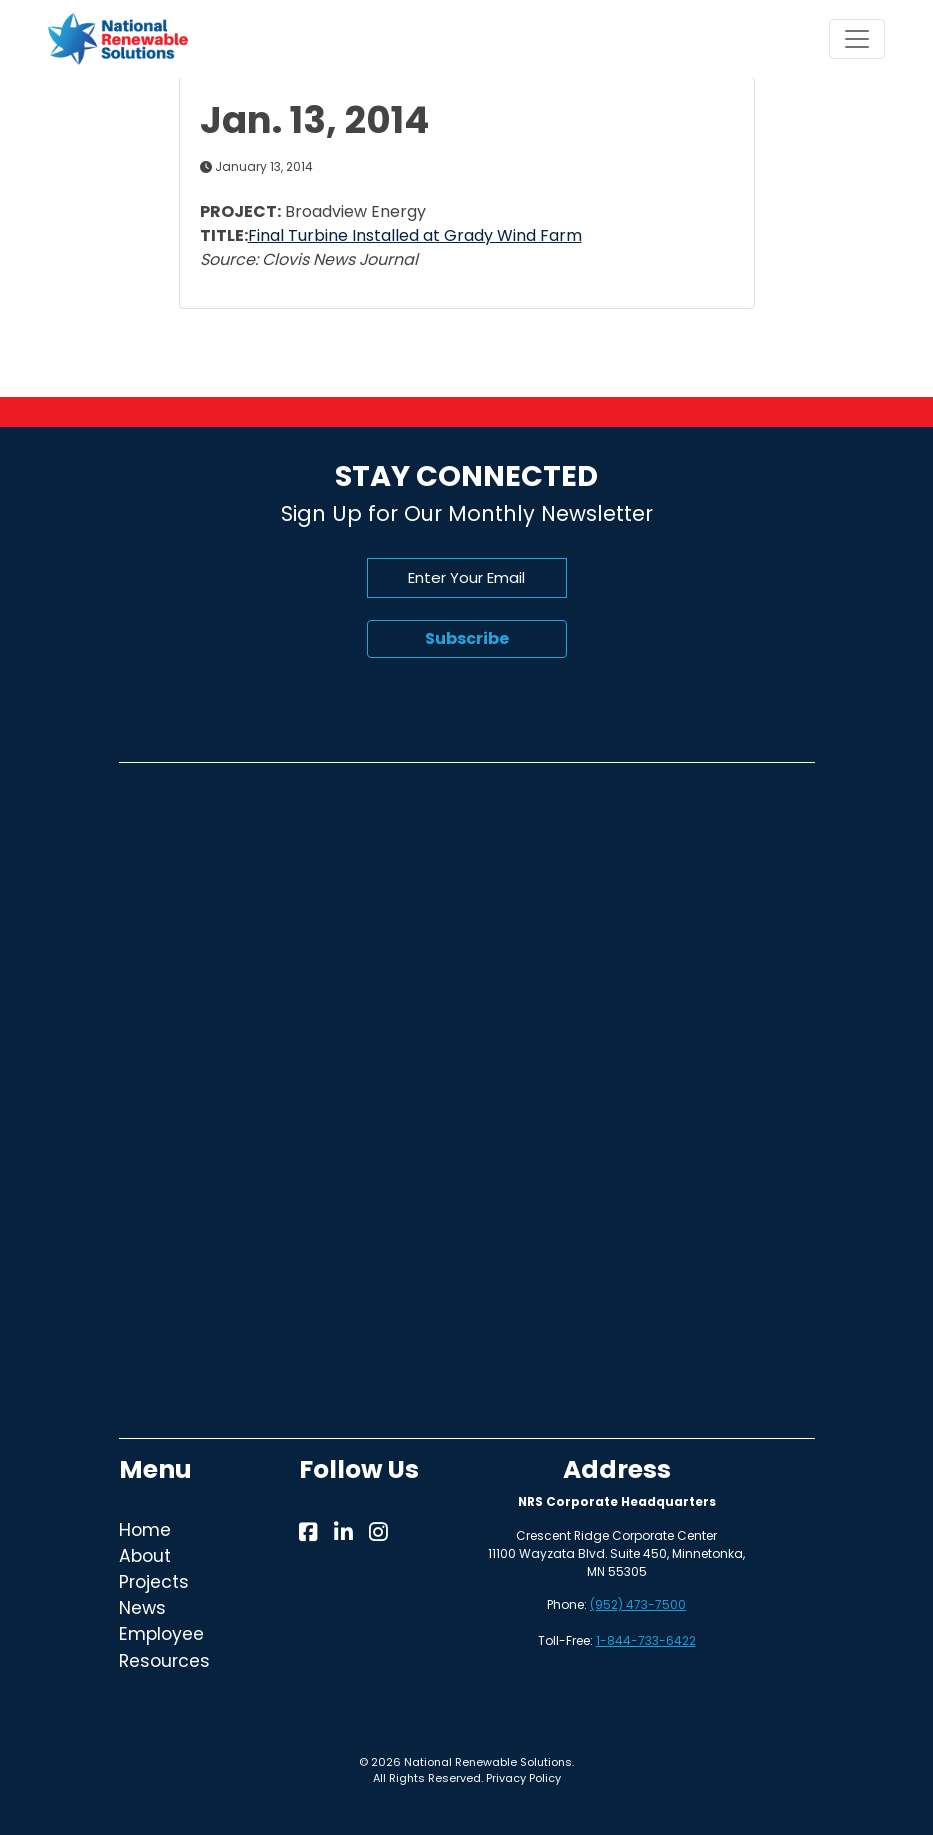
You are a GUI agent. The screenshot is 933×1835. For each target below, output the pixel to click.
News (142, 1608)
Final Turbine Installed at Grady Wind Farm (415, 235)
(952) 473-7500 (638, 1604)
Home (145, 1530)
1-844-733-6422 (646, 1640)
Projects (154, 1582)
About (145, 1556)
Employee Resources (164, 1647)
